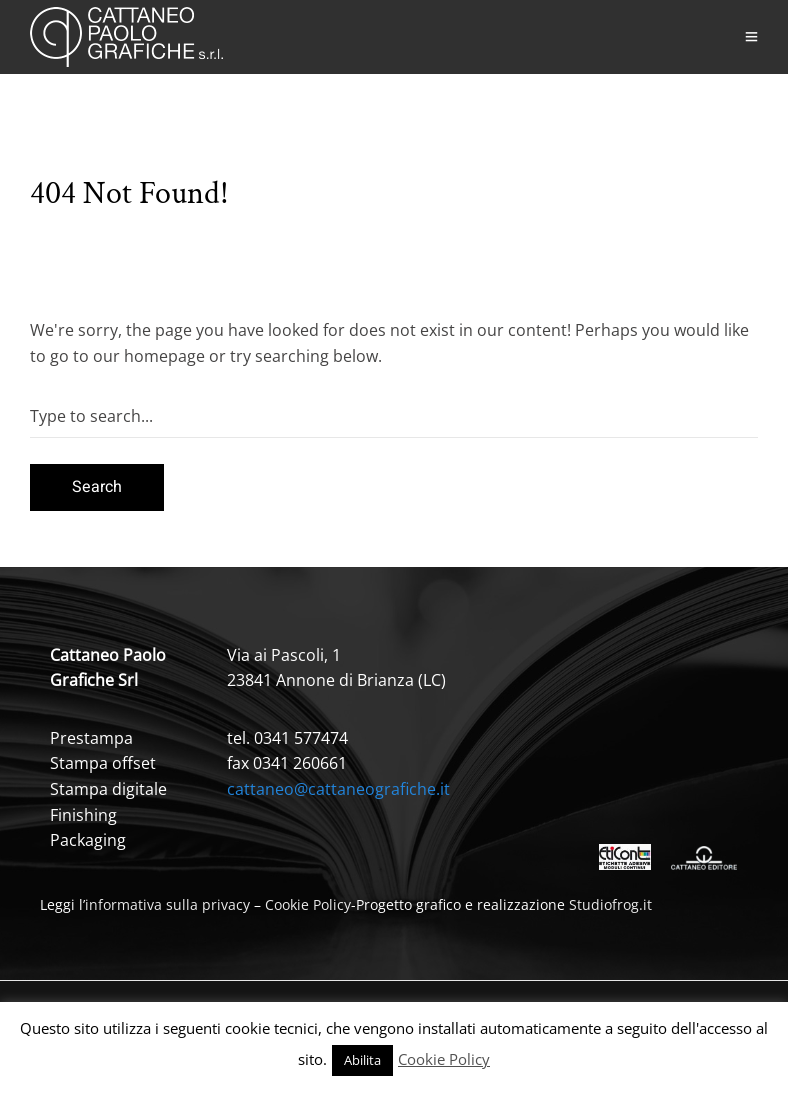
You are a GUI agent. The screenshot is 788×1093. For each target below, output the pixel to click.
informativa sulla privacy (167, 904)
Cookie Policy (308, 904)
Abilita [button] (362, 1060)
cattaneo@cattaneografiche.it (338, 789)
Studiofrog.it (610, 904)
